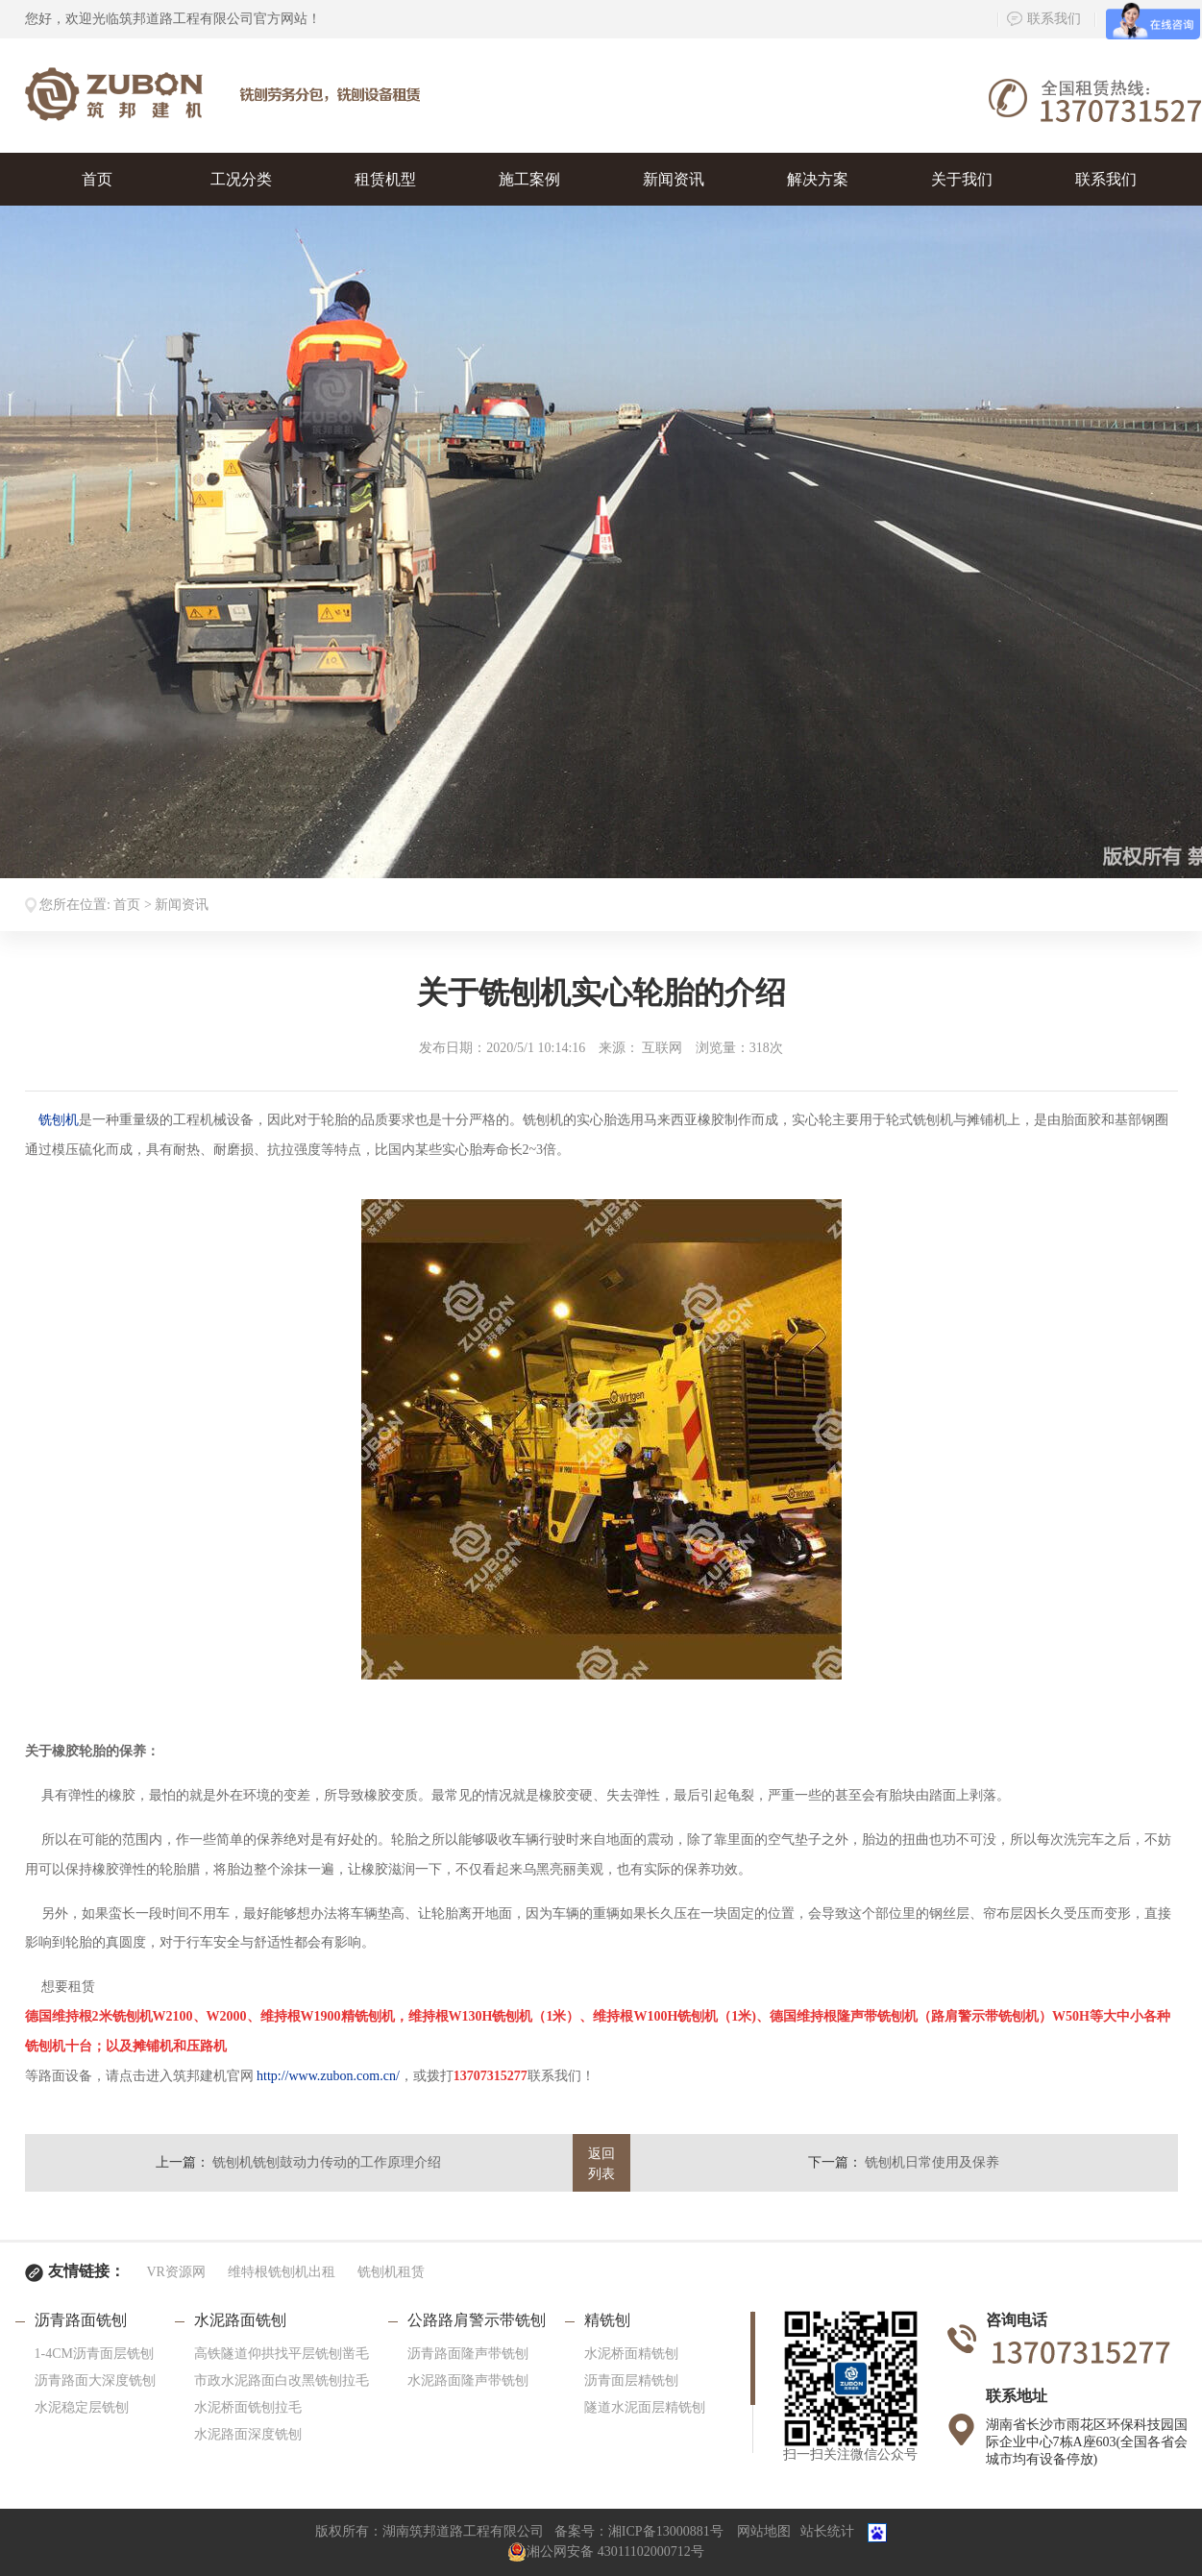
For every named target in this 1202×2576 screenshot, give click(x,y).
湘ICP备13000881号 (666, 2532)
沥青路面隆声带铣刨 (467, 2353)
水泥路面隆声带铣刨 (467, 2380)
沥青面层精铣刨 (631, 2380)
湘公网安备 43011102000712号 (605, 2551)
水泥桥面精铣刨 (631, 2353)
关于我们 (962, 179)
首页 (97, 179)
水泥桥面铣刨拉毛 (248, 2407)
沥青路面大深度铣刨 (95, 2380)
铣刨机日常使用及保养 (932, 2162)
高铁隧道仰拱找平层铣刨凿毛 (281, 2353)
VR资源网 (176, 2272)
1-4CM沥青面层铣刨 (94, 2353)
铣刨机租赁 (391, 2272)
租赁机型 (385, 179)
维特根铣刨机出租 (281, 2272)
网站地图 (764, 2532)
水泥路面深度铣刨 (248, 2434)
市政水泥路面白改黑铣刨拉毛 (281, 2380)
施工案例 (529, 179)
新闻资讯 (673, 179)
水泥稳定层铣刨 (82, 2407)
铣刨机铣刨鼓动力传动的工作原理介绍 (326, 2162)
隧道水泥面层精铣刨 (644, 2407)
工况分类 (241, 179)
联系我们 (1044, 19)
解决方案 (817, 179)
